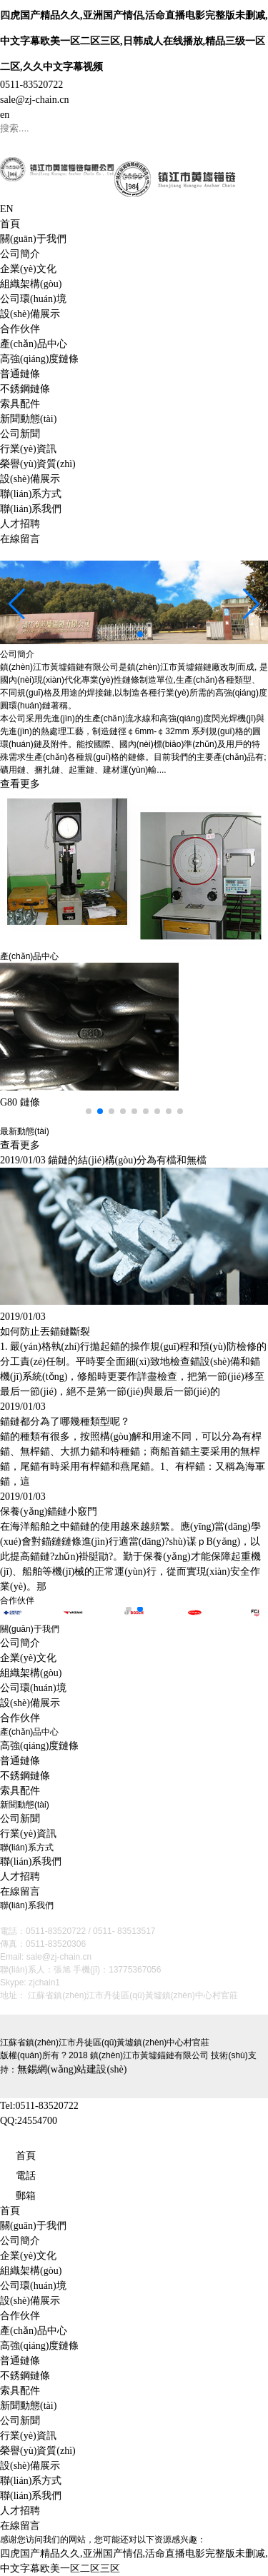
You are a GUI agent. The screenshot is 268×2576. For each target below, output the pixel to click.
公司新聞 (20, 434)
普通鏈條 (20, 374)
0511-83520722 (31, 84)
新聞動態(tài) (28, 419)
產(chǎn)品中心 (33, 344)
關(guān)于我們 (33, 239)
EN (7, 209)
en (4, 114)
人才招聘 (20, 523)
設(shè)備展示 (30, 314)
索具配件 (20, 404)
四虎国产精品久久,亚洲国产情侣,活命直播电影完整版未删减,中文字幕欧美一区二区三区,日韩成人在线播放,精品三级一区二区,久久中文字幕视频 (134, 41)
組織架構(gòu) (30, 284)
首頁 (10, 224)
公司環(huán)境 (33, 299)
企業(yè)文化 (28, 269)
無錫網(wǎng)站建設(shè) (71, 2069)
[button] (128, 634)
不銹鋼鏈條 (25, 389)
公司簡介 (20, 254)
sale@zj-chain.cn (34, 99)
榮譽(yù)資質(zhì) (38, 463)
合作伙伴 (20, 329)
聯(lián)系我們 (30, 508)
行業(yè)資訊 (28, 448)
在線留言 (20, 538)
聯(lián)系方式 (30, 493)
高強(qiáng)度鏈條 (39, 359)
